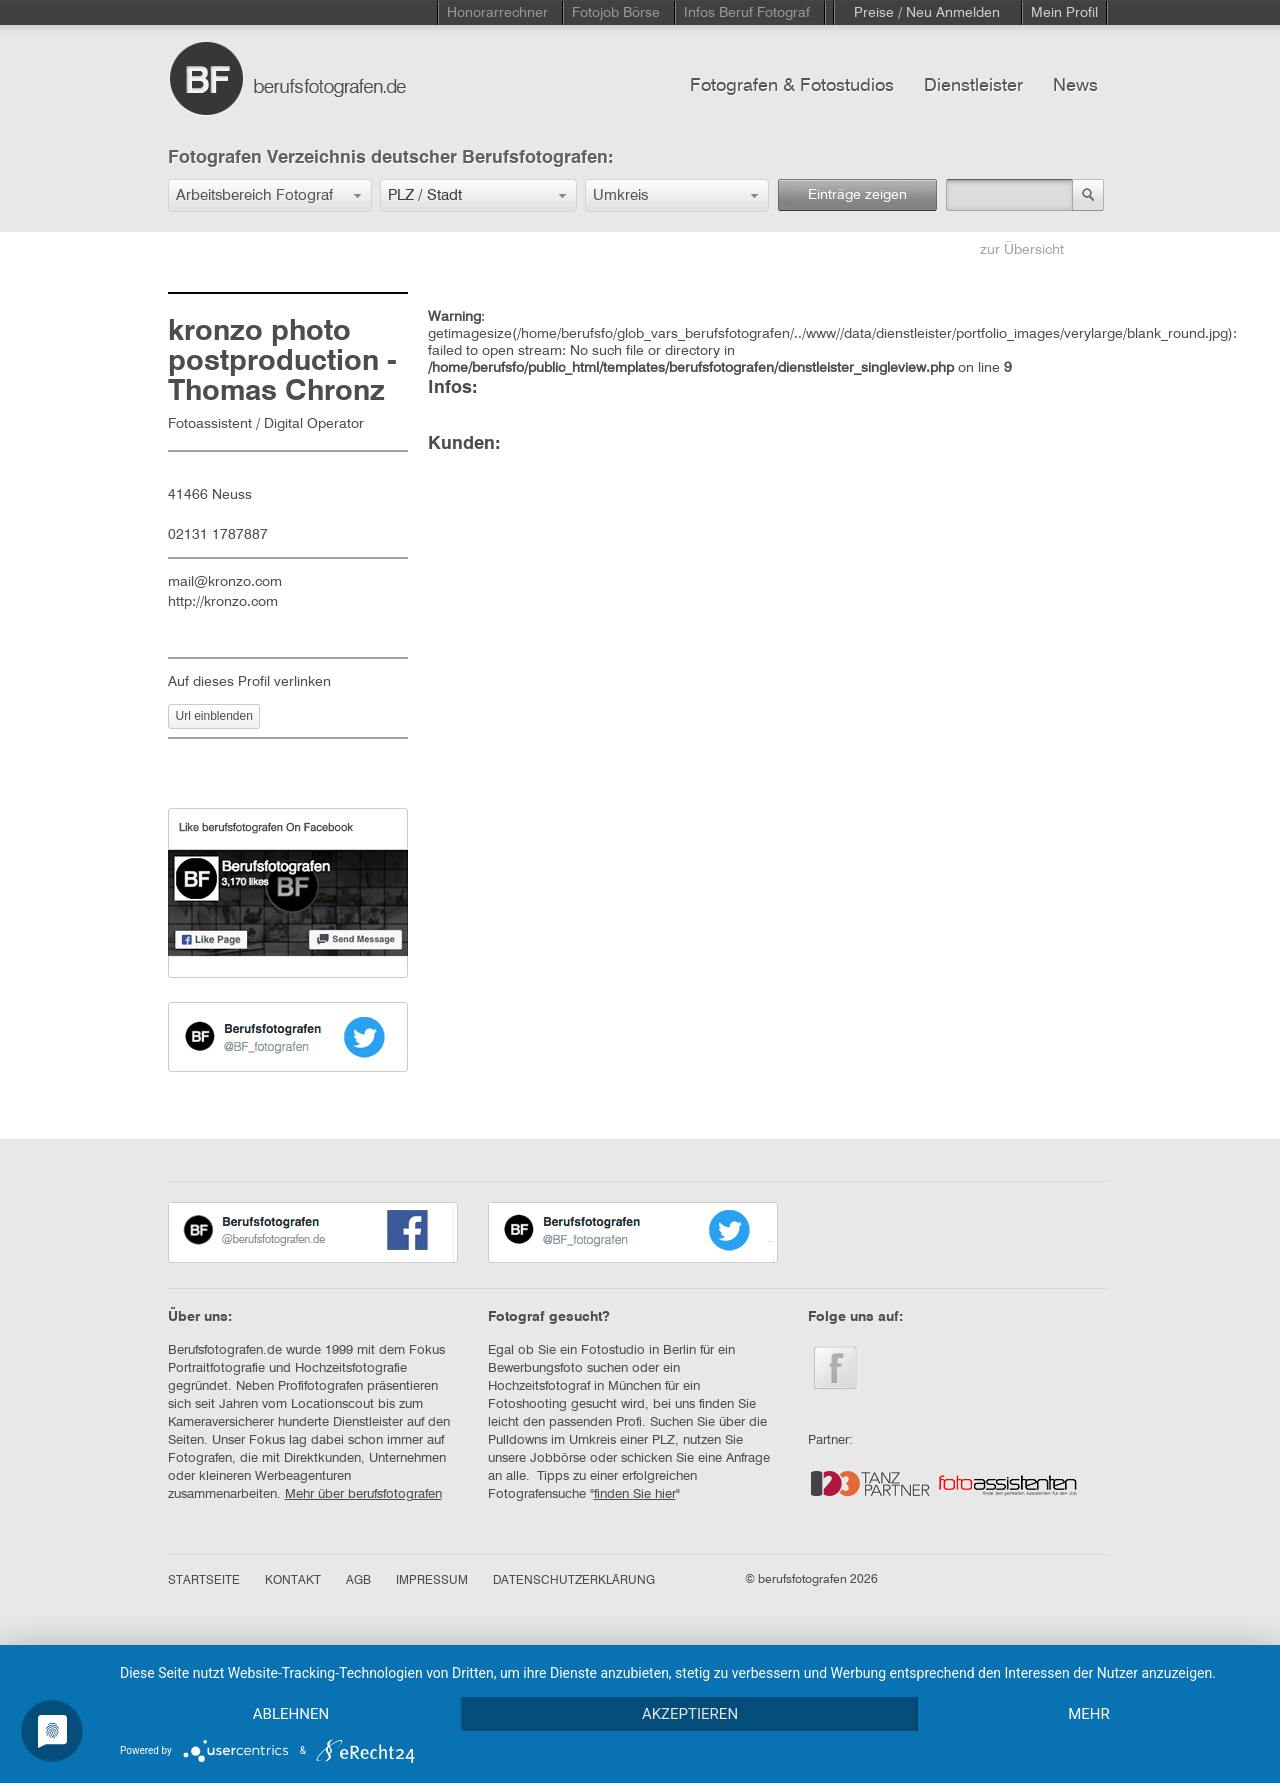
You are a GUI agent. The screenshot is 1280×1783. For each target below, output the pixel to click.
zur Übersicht (1022, 250)
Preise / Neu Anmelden (927, 13)
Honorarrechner (497, 13)
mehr (1089, 1714)
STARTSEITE (204, 1581)
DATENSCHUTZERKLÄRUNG (574, 1581)
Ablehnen (291, 1714)
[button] (270, 195)
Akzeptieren (690, 1714)
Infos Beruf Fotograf (747, 13)
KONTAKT (293, 1581)
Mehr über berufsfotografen (363, 1494)
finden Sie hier (635, 1494)
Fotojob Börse (616, 13)
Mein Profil (1064, 13)
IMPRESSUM (432, 1581)
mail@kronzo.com (225, 582)
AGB (358, 1581)
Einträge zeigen (857, 195)
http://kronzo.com (223, 602)
